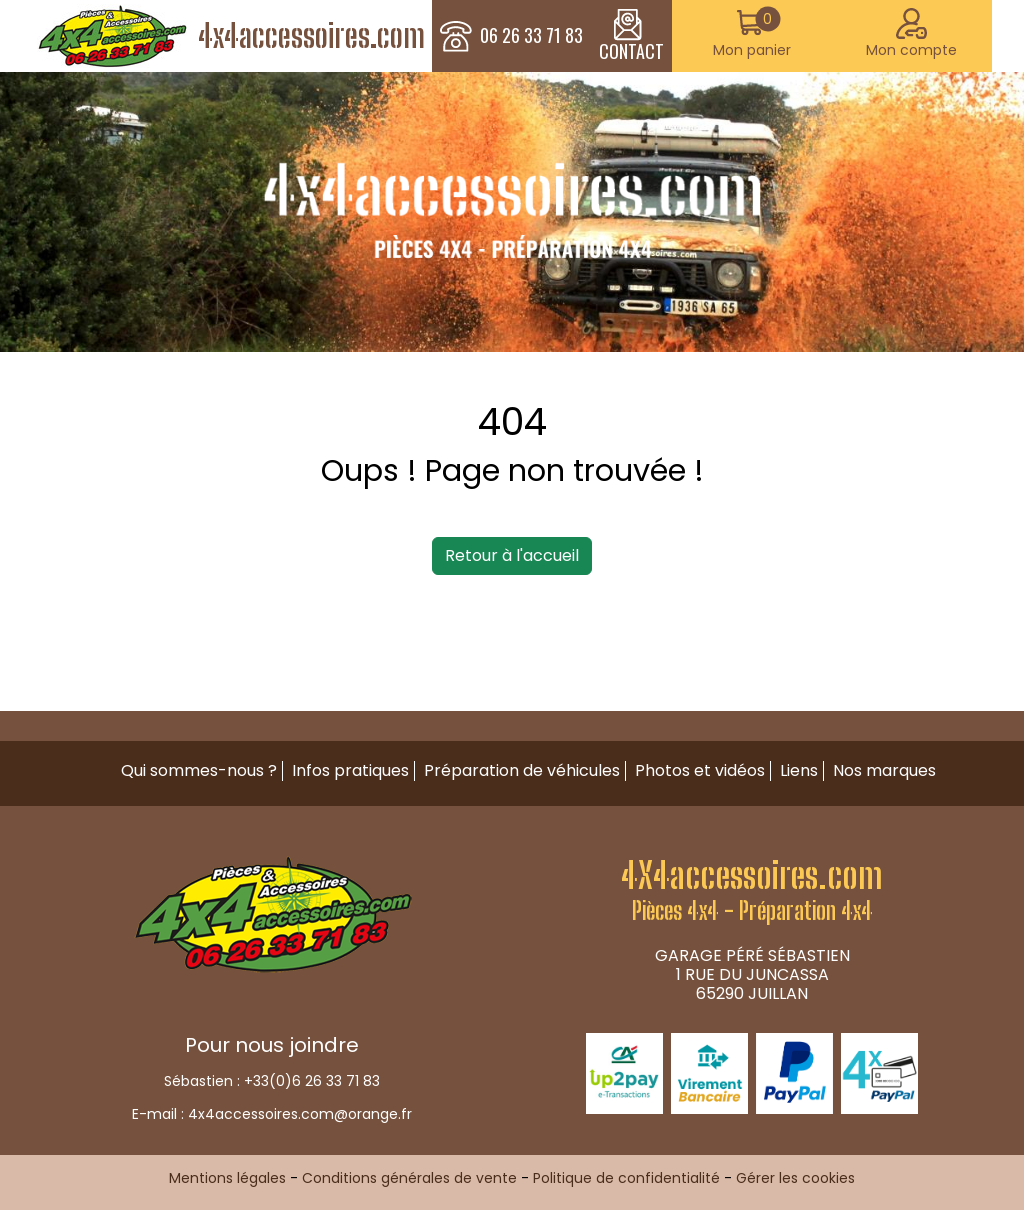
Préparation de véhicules (522, 770)
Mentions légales (227, 1178)
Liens (799, 770)
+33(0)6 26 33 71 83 (312, 1081)
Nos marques (884, 770)
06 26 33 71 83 (531, 36)
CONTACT (631, 36)
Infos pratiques (350, 770)
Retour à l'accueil (512, 555)
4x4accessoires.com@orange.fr (300, 1114)
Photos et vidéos (700, 770)
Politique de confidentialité (626, 1178)
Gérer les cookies (795, 1178)
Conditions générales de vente (409, 1178)
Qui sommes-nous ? (199, 770)
